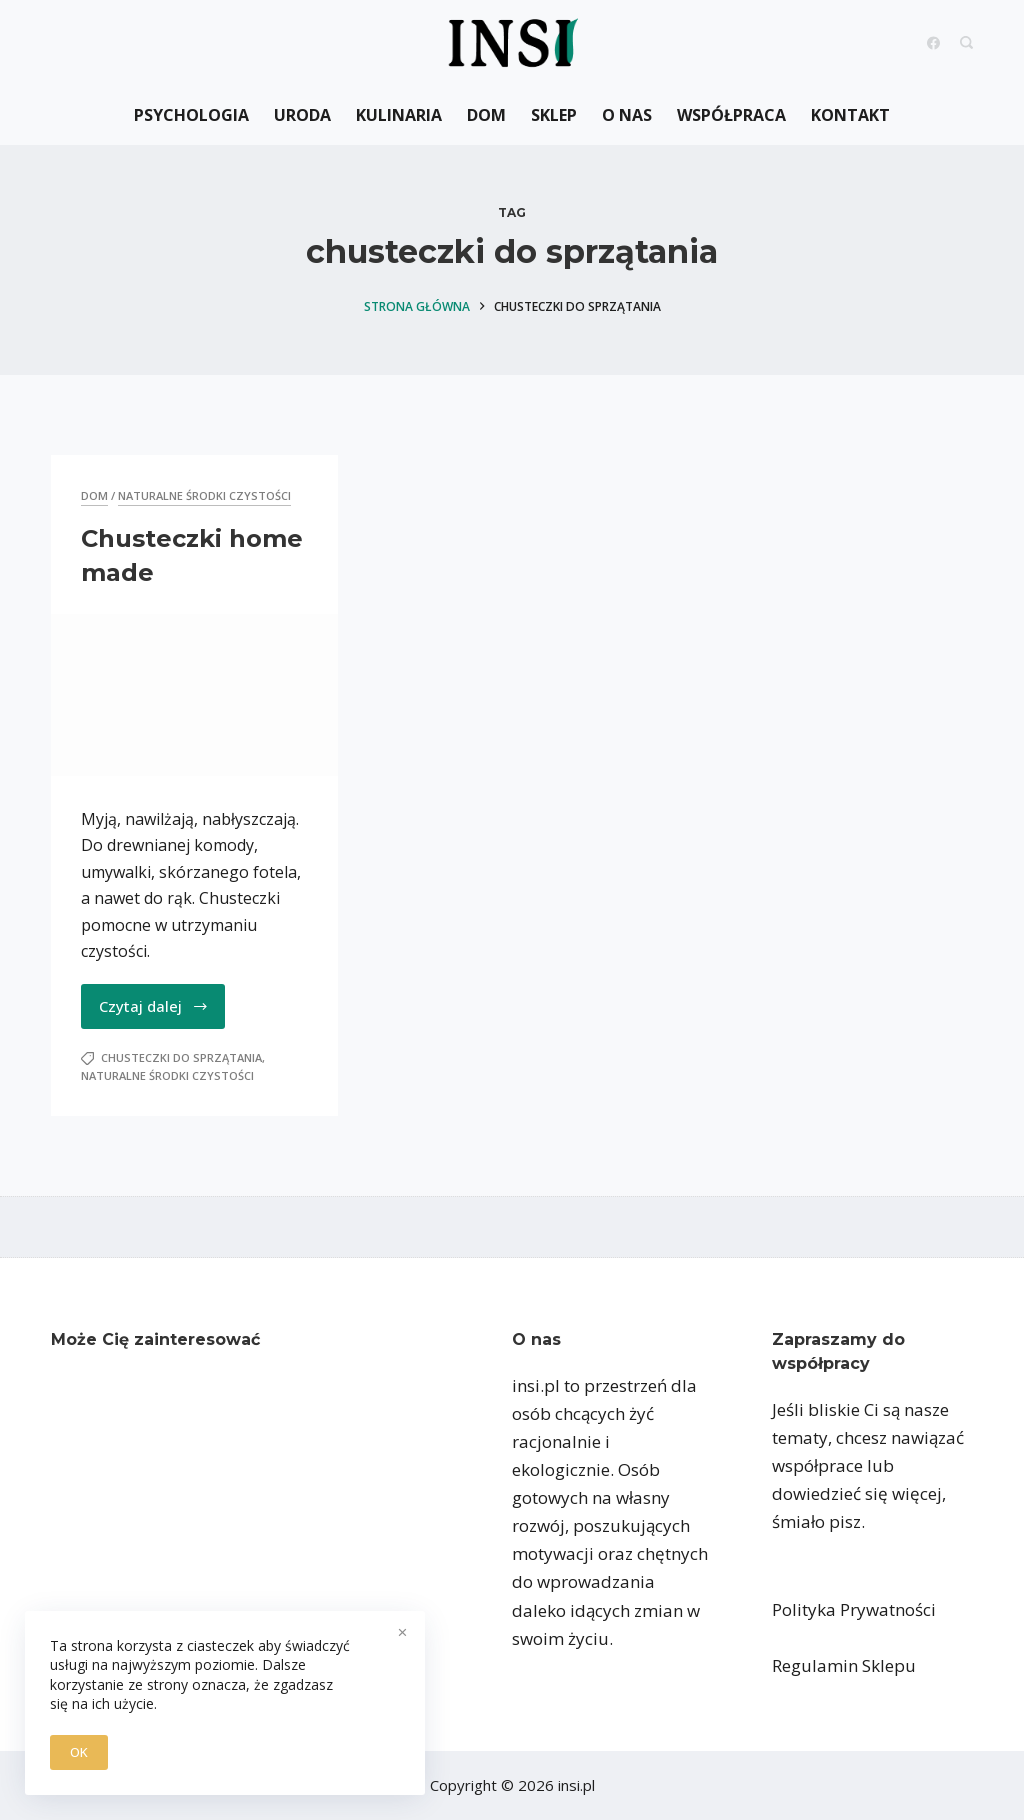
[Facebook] (933, 43)
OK (79, 1752)
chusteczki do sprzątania (181, 1057)
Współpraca (731, 115)
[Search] (966, 42)
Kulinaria (399, 115)
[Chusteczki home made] (194, 695)
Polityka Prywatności (854, 1609)
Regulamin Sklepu (844, 1665)
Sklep (554, 115)
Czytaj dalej (154, 1006)
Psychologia (191, 115)
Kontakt (850, 115)
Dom (486, 115)
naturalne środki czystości (204, 495)
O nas (627, 115)
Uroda (302, 115)
